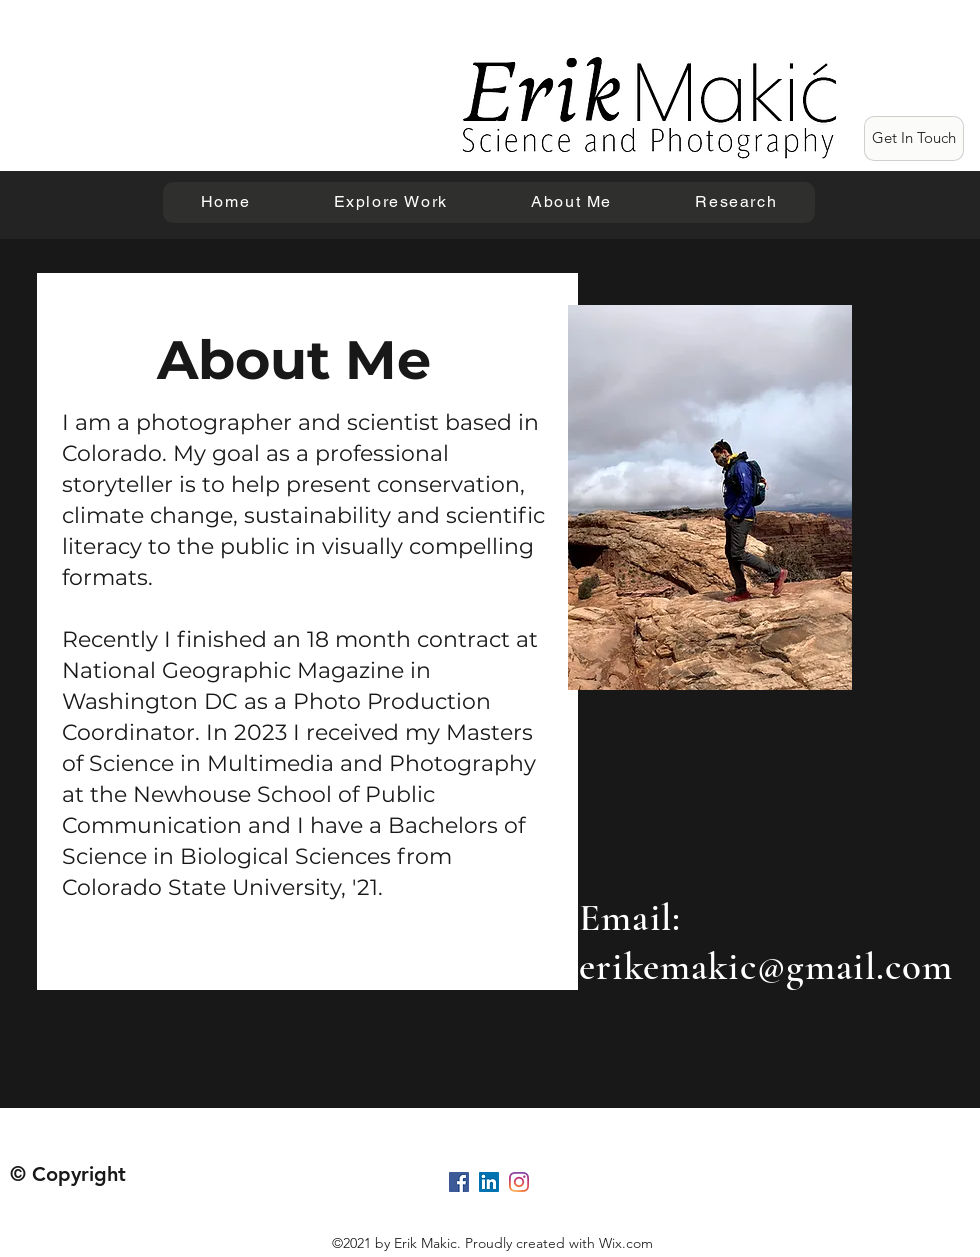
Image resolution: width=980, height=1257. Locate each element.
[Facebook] (459, 1182)
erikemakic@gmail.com (766, 966)
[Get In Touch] (914, 138)
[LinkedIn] (489, 1182)
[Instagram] (519, 1182)
